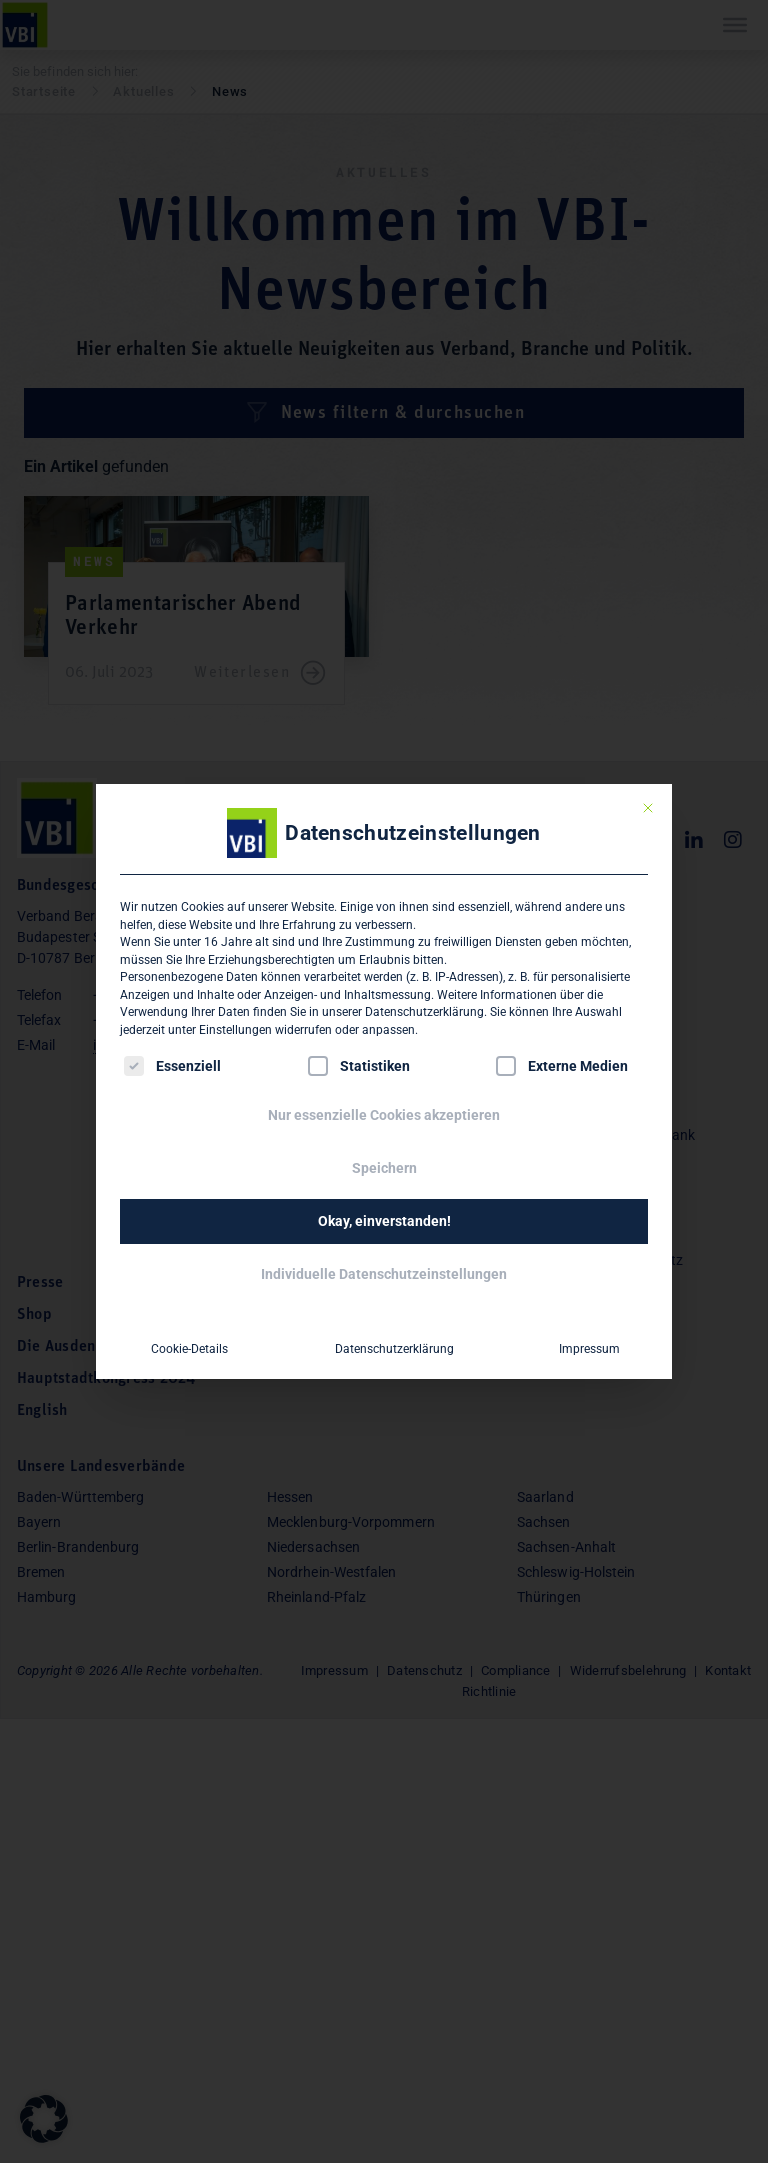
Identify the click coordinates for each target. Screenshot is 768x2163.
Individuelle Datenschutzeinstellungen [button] (384, 1274)
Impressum (588, 1349)
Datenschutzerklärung (424, 1012)
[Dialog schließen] (648, 808)
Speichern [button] (384, 1168)
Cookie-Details (187, 1349)
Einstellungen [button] (235, 1030)
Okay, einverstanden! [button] (384, 1221)
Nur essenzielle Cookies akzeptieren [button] (384, 1115)
